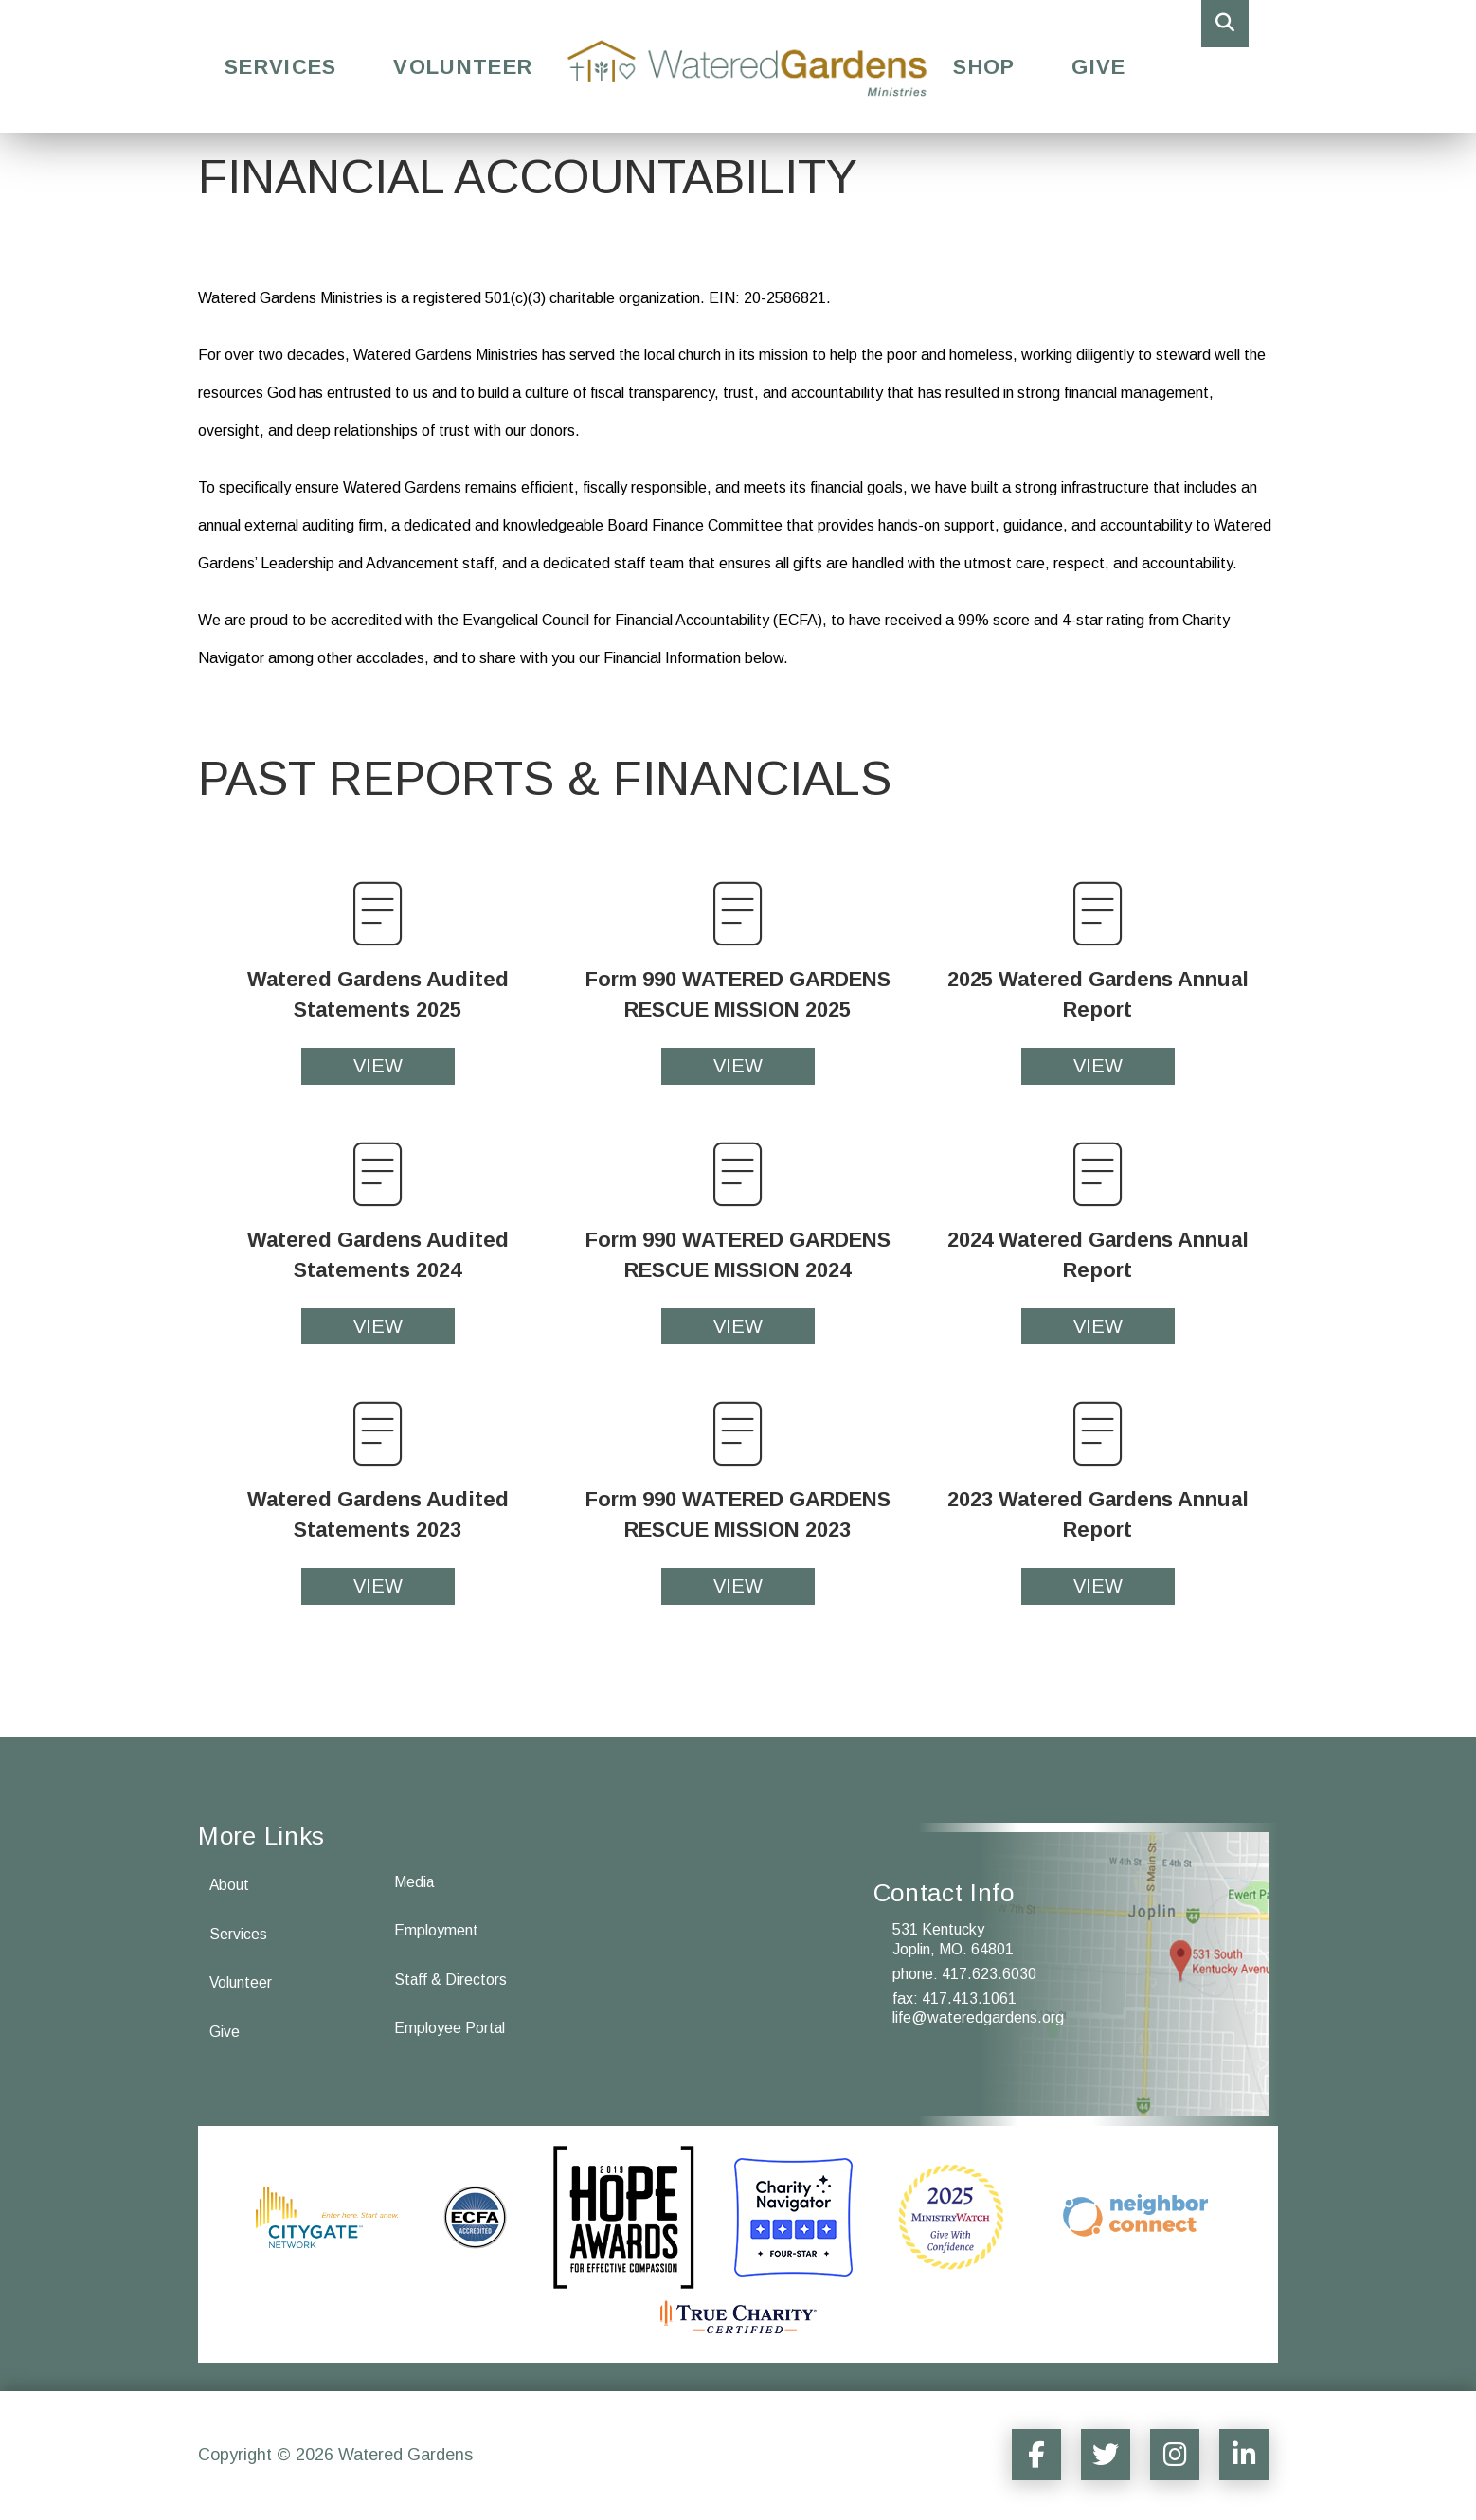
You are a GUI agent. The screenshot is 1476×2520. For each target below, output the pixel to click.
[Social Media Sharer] (1028, 2454)
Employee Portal (450, 2029)
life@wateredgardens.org (978, 2017)
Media (414, 1882)
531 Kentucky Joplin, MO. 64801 (953, 1939)
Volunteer (462, 67)
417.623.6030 (989, 1974)
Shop (984, 67)
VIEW (378, 1065)
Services (280, 67)
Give (1098, 67)
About (229, 1885)
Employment (436, 1931)
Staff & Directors (451, 1979)
